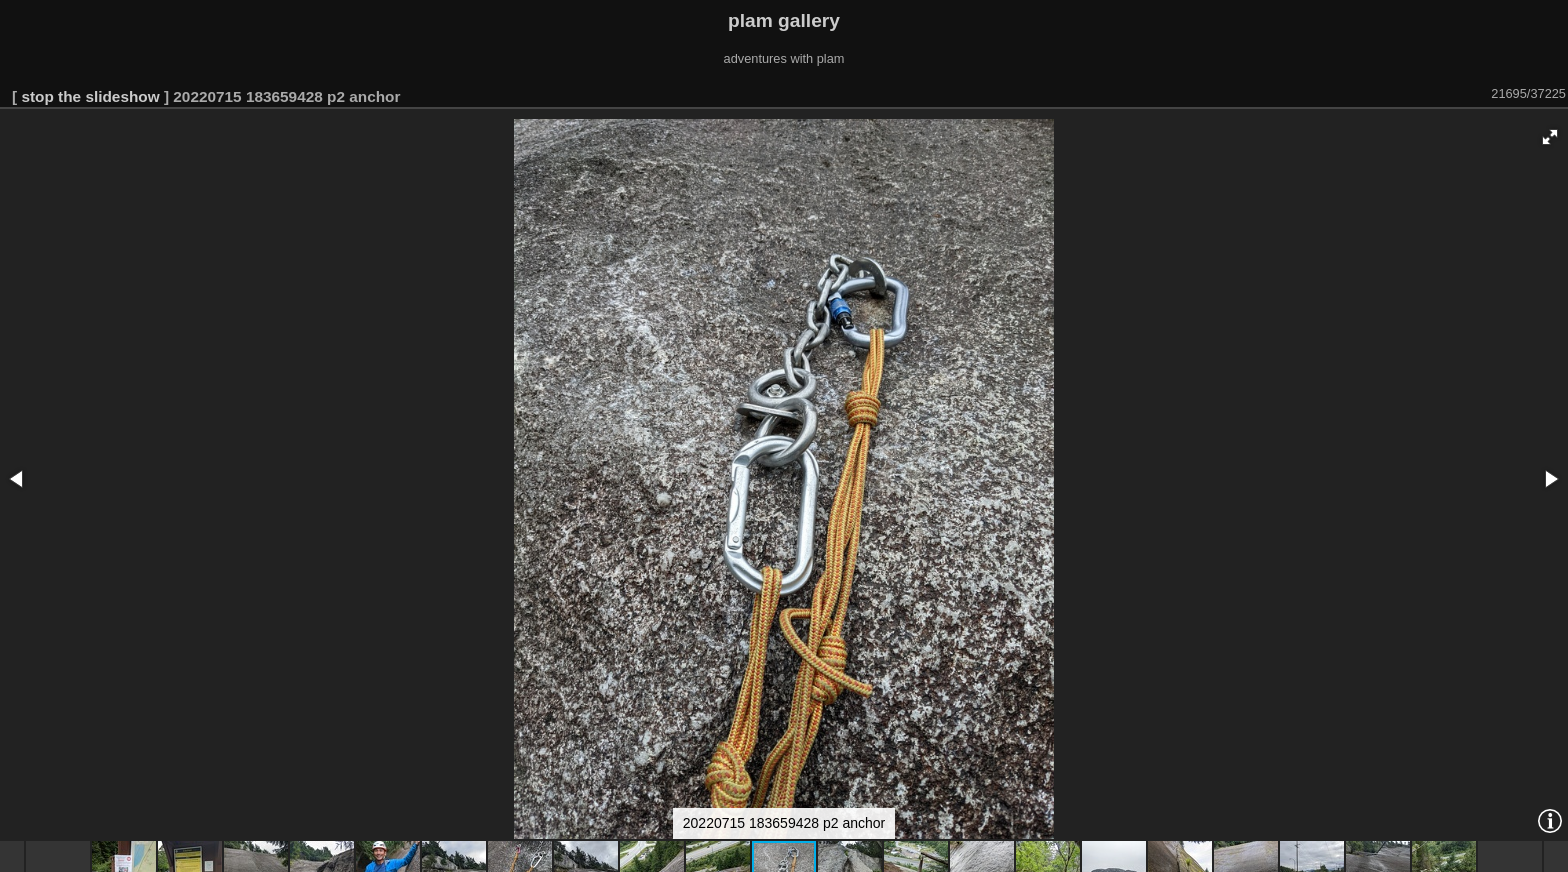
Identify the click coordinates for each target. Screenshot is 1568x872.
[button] (1550, 137)
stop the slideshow (90, 96)
